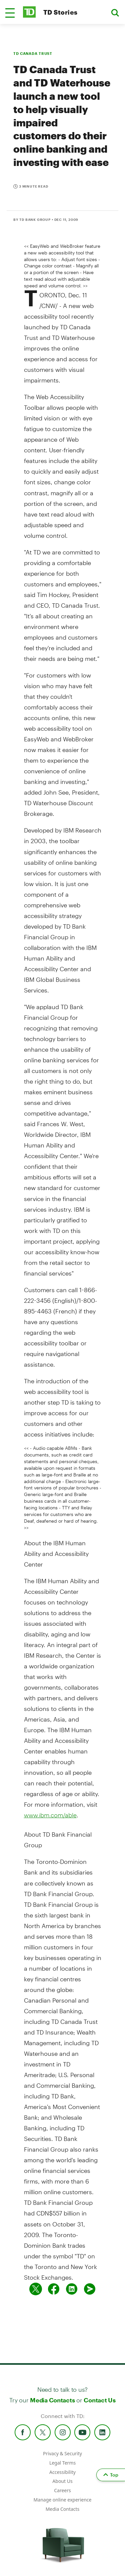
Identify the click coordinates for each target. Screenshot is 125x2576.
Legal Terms (62, 2463)
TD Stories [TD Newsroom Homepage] (60, 12)
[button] (10, 13)
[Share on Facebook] (54, 2289)
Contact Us (99, 2400)
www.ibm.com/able (50, 1815)
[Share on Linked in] (72, 2289)
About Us (62, 2481)
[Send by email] (90, 2289)
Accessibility (62, 2472)
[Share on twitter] (36, 2289)
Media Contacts (52, 2400)
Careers (62, 2490)
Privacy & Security (62, 2453)
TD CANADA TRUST (32, 53)
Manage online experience (63, 2500)
